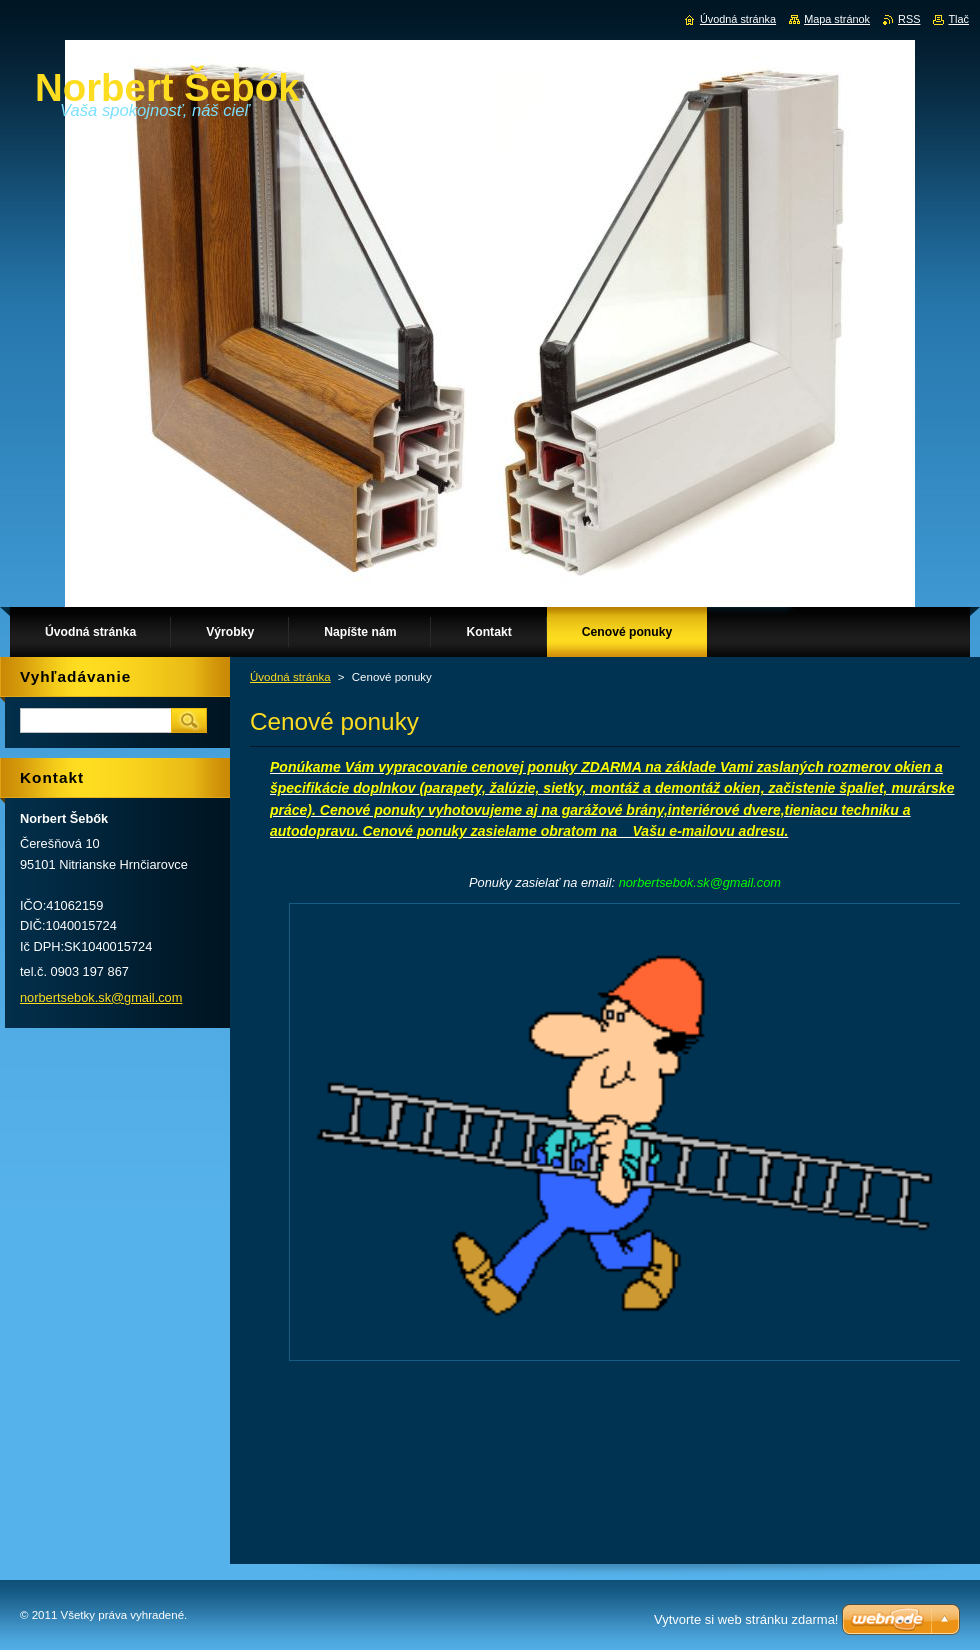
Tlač (958, 19)
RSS (909, 19)
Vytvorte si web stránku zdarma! (746, 1619)
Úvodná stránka (290, 677)
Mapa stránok (837, 19)
